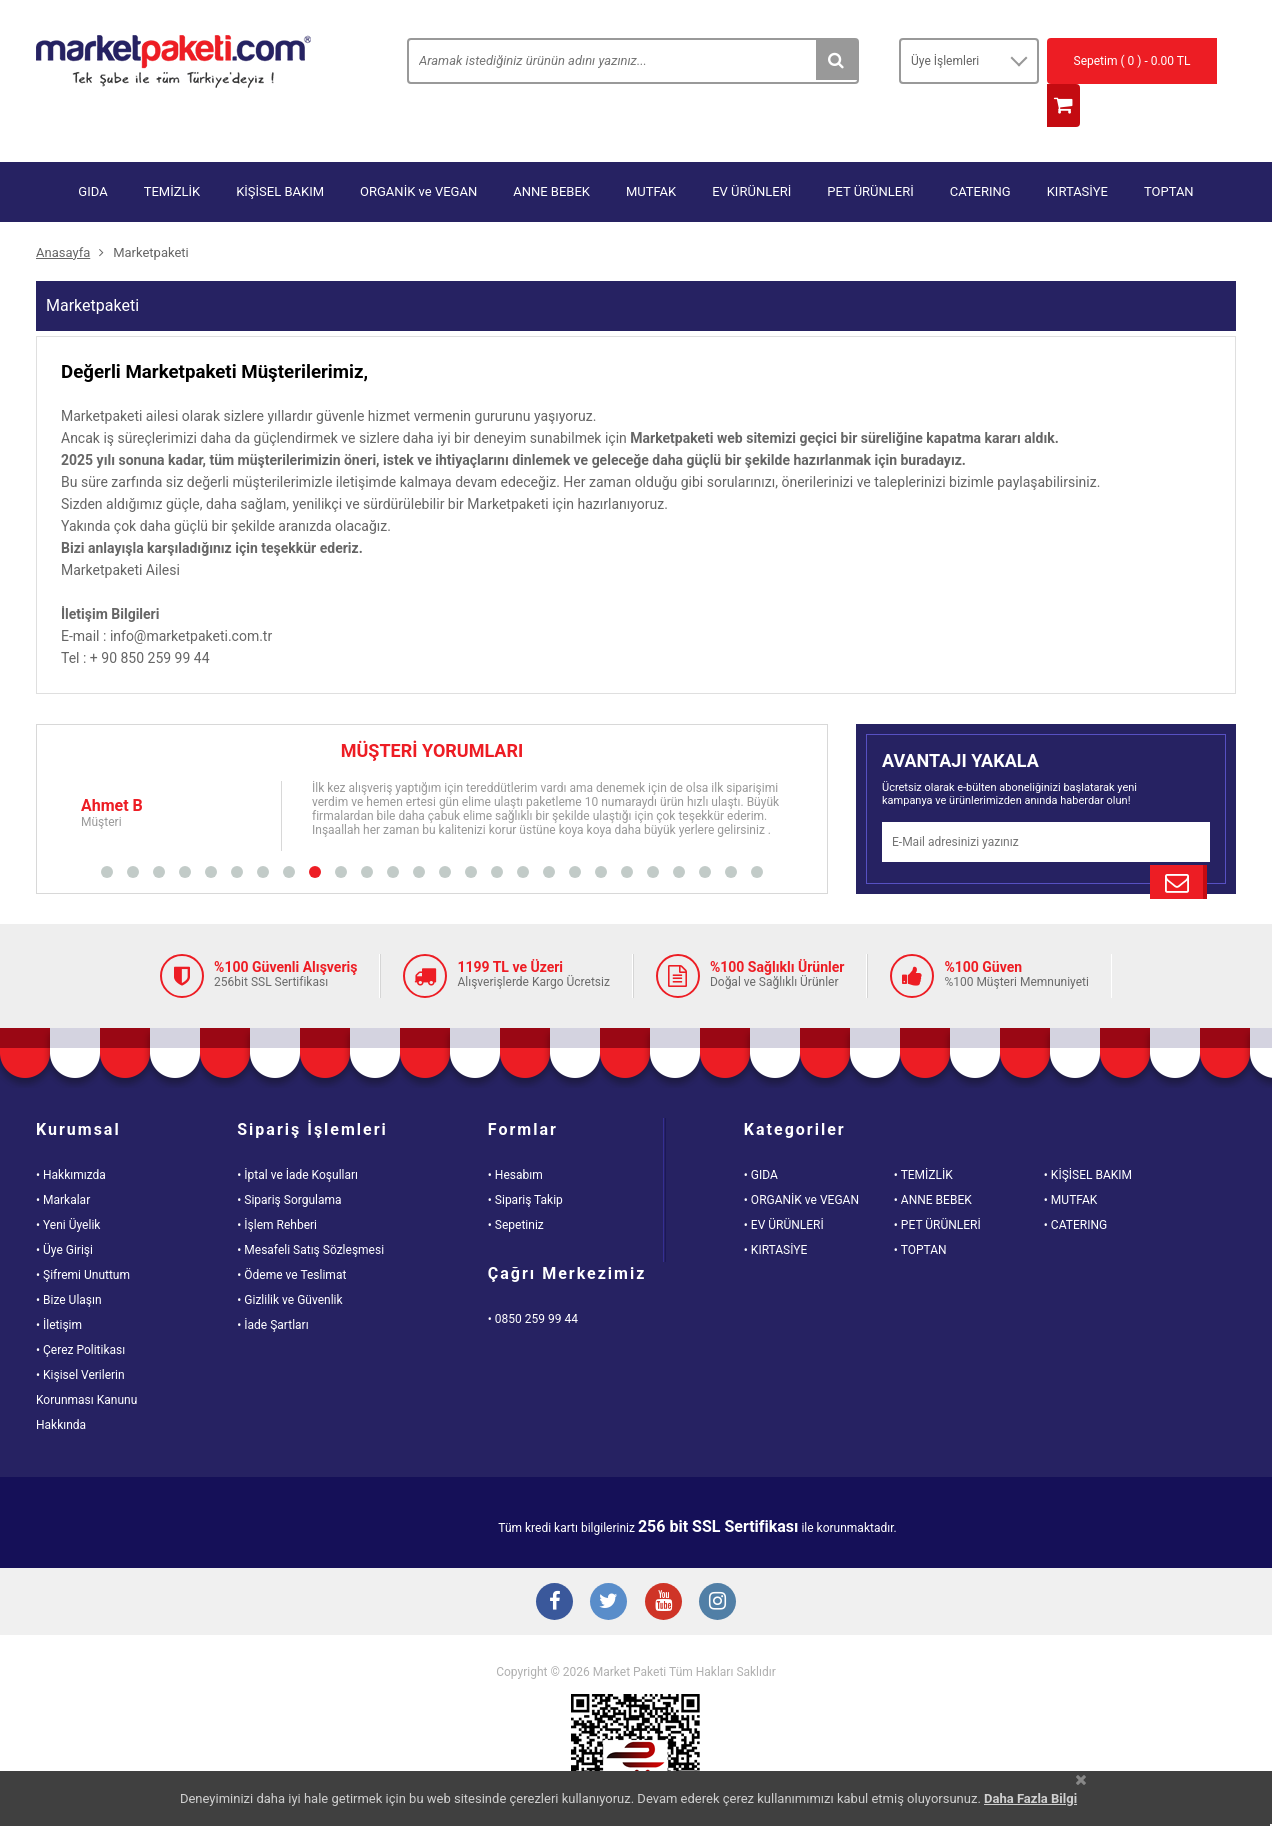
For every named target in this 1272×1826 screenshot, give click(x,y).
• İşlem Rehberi (277, 1186)
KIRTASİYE (1077, 152)
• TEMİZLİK (923, 1136)
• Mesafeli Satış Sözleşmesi (310, 1211)
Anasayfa (63, 213)
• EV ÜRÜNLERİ (784, 1186)
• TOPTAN (920, 1211)
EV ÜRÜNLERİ (751, 152)
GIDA (92, 152)
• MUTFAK (1070, 1161)
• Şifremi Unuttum (83, 1236)
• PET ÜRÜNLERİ (937, 1186)
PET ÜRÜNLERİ (870, 152)
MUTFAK (651, 152)
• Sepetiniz (516, 1186)
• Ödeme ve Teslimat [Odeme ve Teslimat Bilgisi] (291, 1236)
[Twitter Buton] (606, 1566)
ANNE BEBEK (551, 152)
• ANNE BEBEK (933, 1161)
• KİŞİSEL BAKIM (1088, 1136)
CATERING (980, 152)
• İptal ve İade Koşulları (297, 1136)
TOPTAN (1169, 152)
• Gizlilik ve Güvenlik (289, 1261)
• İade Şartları (272, 1286)
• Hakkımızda (71, 1136)
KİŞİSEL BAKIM (280, 152)
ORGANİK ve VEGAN (418, 152)
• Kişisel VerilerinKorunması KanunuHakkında (86, 1361)
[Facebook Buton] (546, 1566)
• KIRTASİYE (776, 1211)
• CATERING (1075, 1186)
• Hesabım (515, 1136)
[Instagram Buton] (726, 1566)
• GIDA (761, 1136)
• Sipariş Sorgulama (289, 1161)
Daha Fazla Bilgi (1030, 1798)
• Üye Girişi (64, 1211)
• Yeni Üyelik (68, 1186)
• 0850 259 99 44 (533, 1280)
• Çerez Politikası (80, 1311)
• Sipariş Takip (525, 1161)
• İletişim (59, 1286)
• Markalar (63, 1161)
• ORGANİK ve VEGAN (801, 1161)
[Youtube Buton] (666, 1566)
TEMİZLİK (172, 152)
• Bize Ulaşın (69, 1261)
